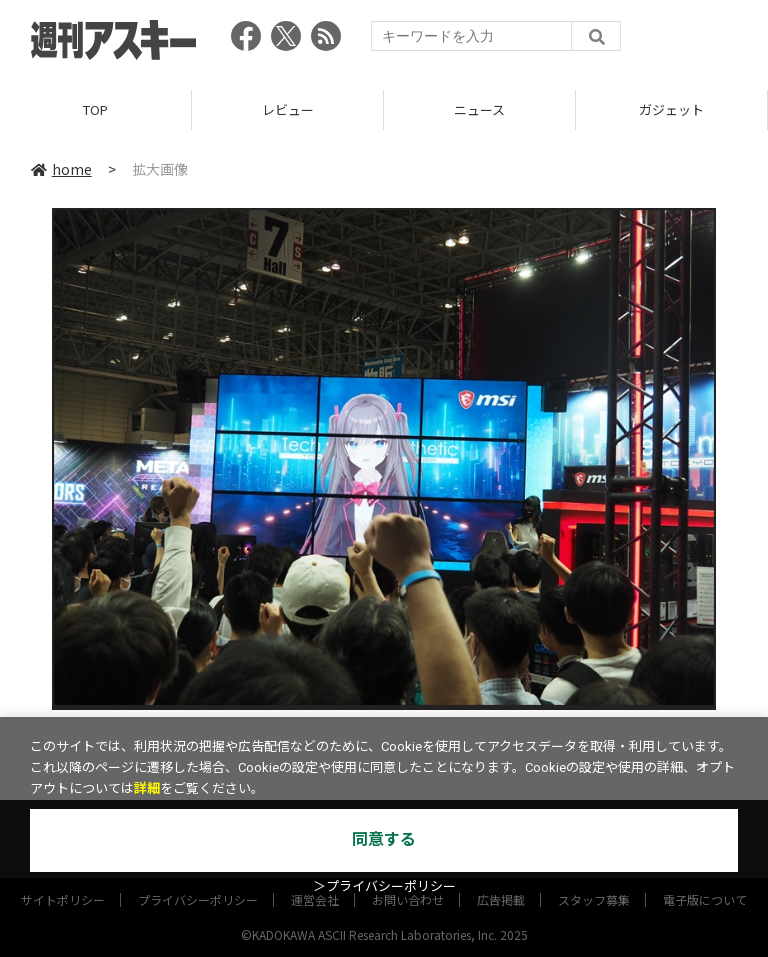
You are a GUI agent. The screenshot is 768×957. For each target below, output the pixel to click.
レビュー (288, 109)
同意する (384, 839)
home (61, 169)
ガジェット (671, 109)
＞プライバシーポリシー (384, 886)
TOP (95, 109)
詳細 (147, 788)
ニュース (479, 109)
